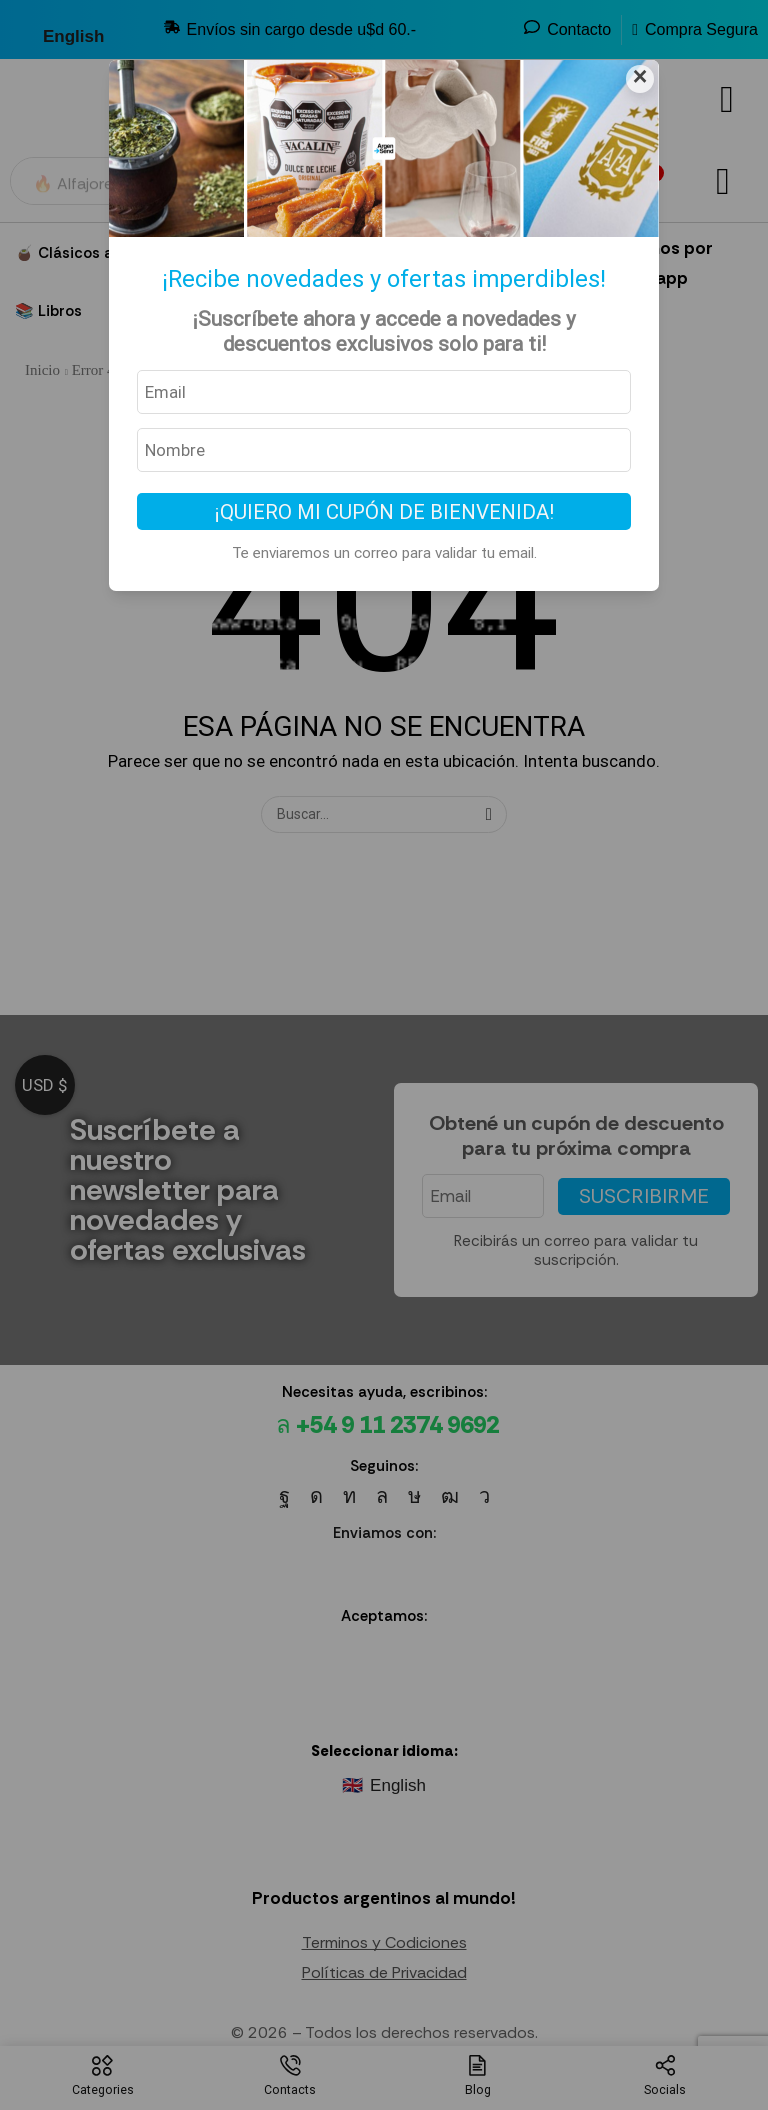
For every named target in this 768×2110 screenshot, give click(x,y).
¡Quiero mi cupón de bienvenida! (384, 512)
